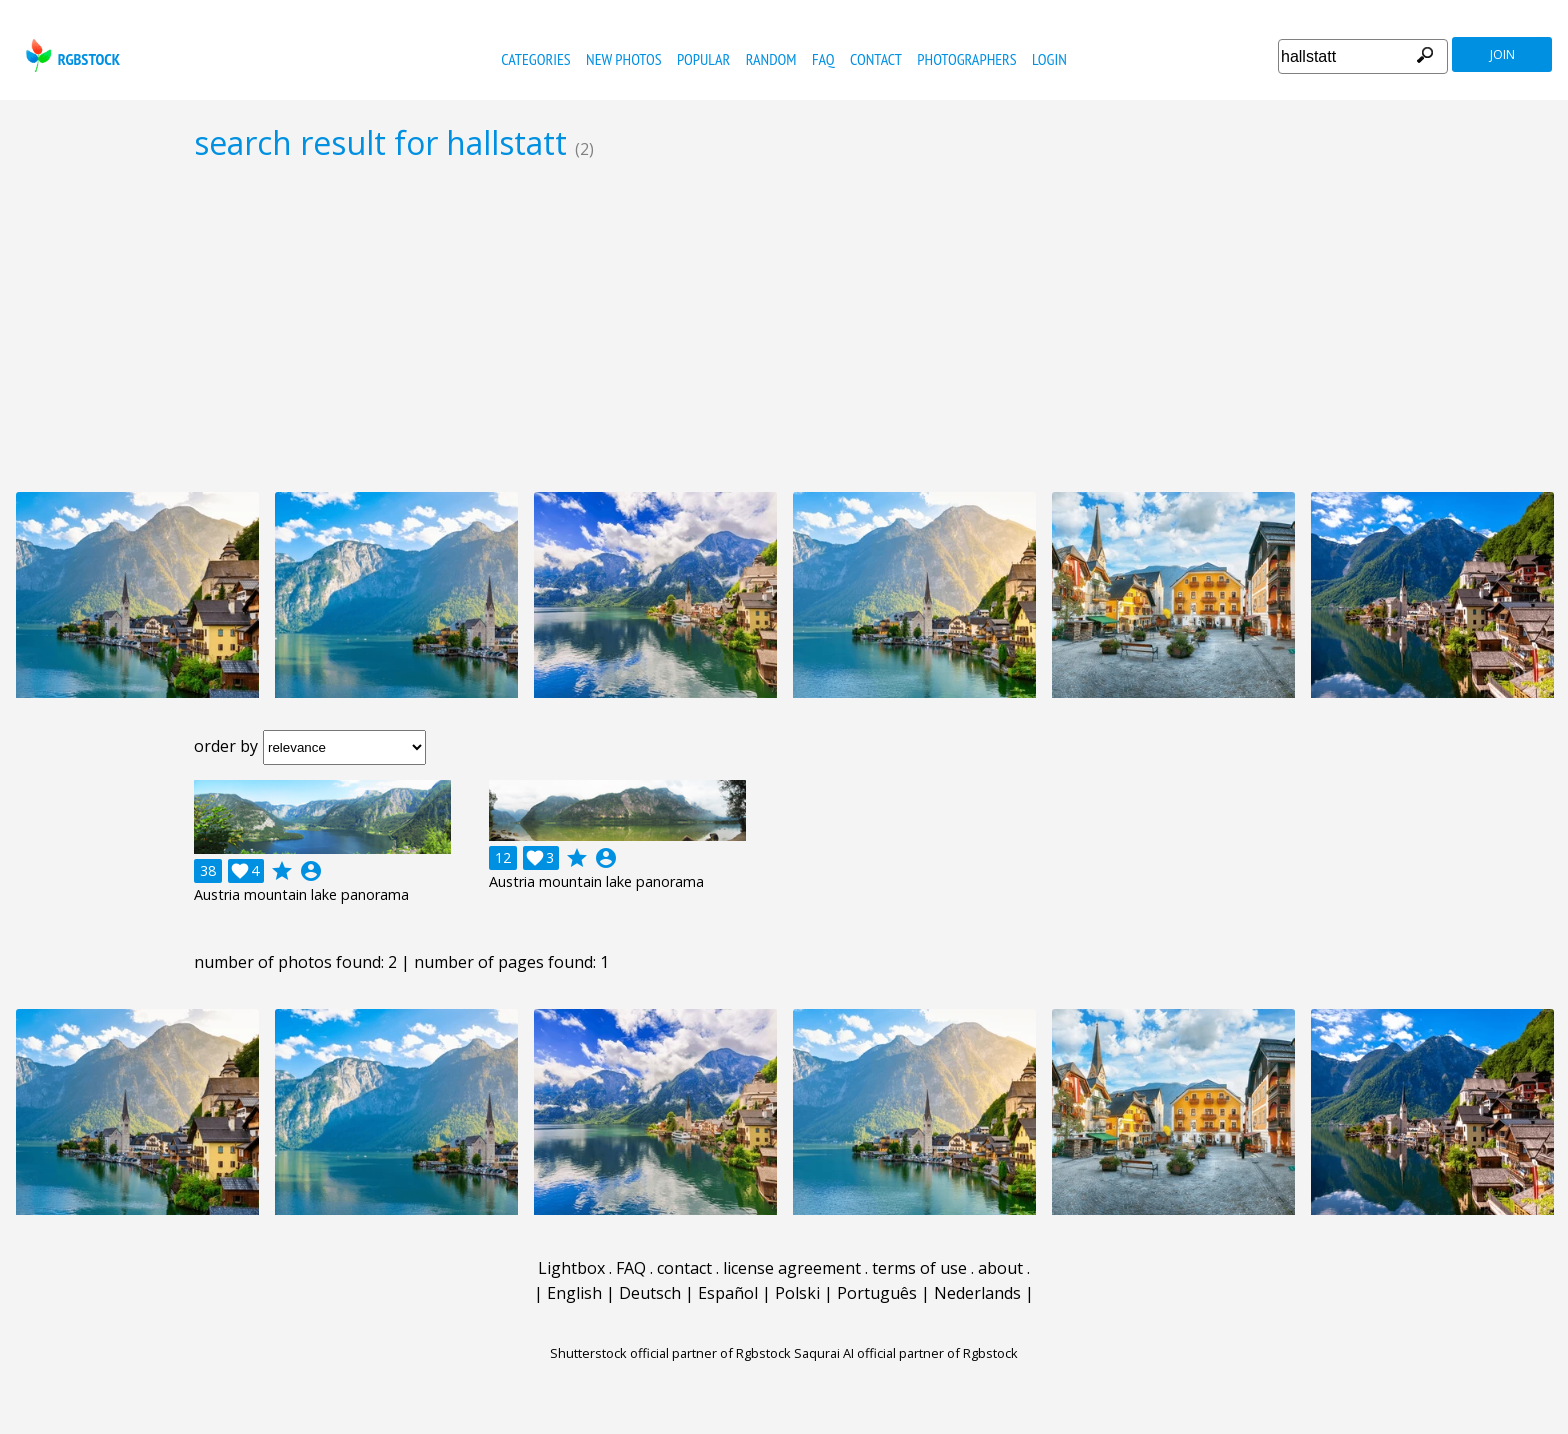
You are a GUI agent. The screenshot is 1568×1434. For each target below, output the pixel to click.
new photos (623, 59)
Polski (797, 1293)
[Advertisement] (784, 326)
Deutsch (650, 1293)
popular (703, 59)
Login (1049, 59)
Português (877, 1293)
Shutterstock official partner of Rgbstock (670, 1353)
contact (876, 59)
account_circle (311, 871)
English (574, 1293)
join (1502, 54)
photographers (966, 59)
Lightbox (571, 1268)
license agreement (792, 1268)
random (771, 59)
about (1000, 1268)
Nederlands (977, 1293)
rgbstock (70, 55)
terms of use (919, 1268)
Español (728, 1293)
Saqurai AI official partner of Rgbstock (906, 1353)
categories (535, 59)
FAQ (823, 59)
